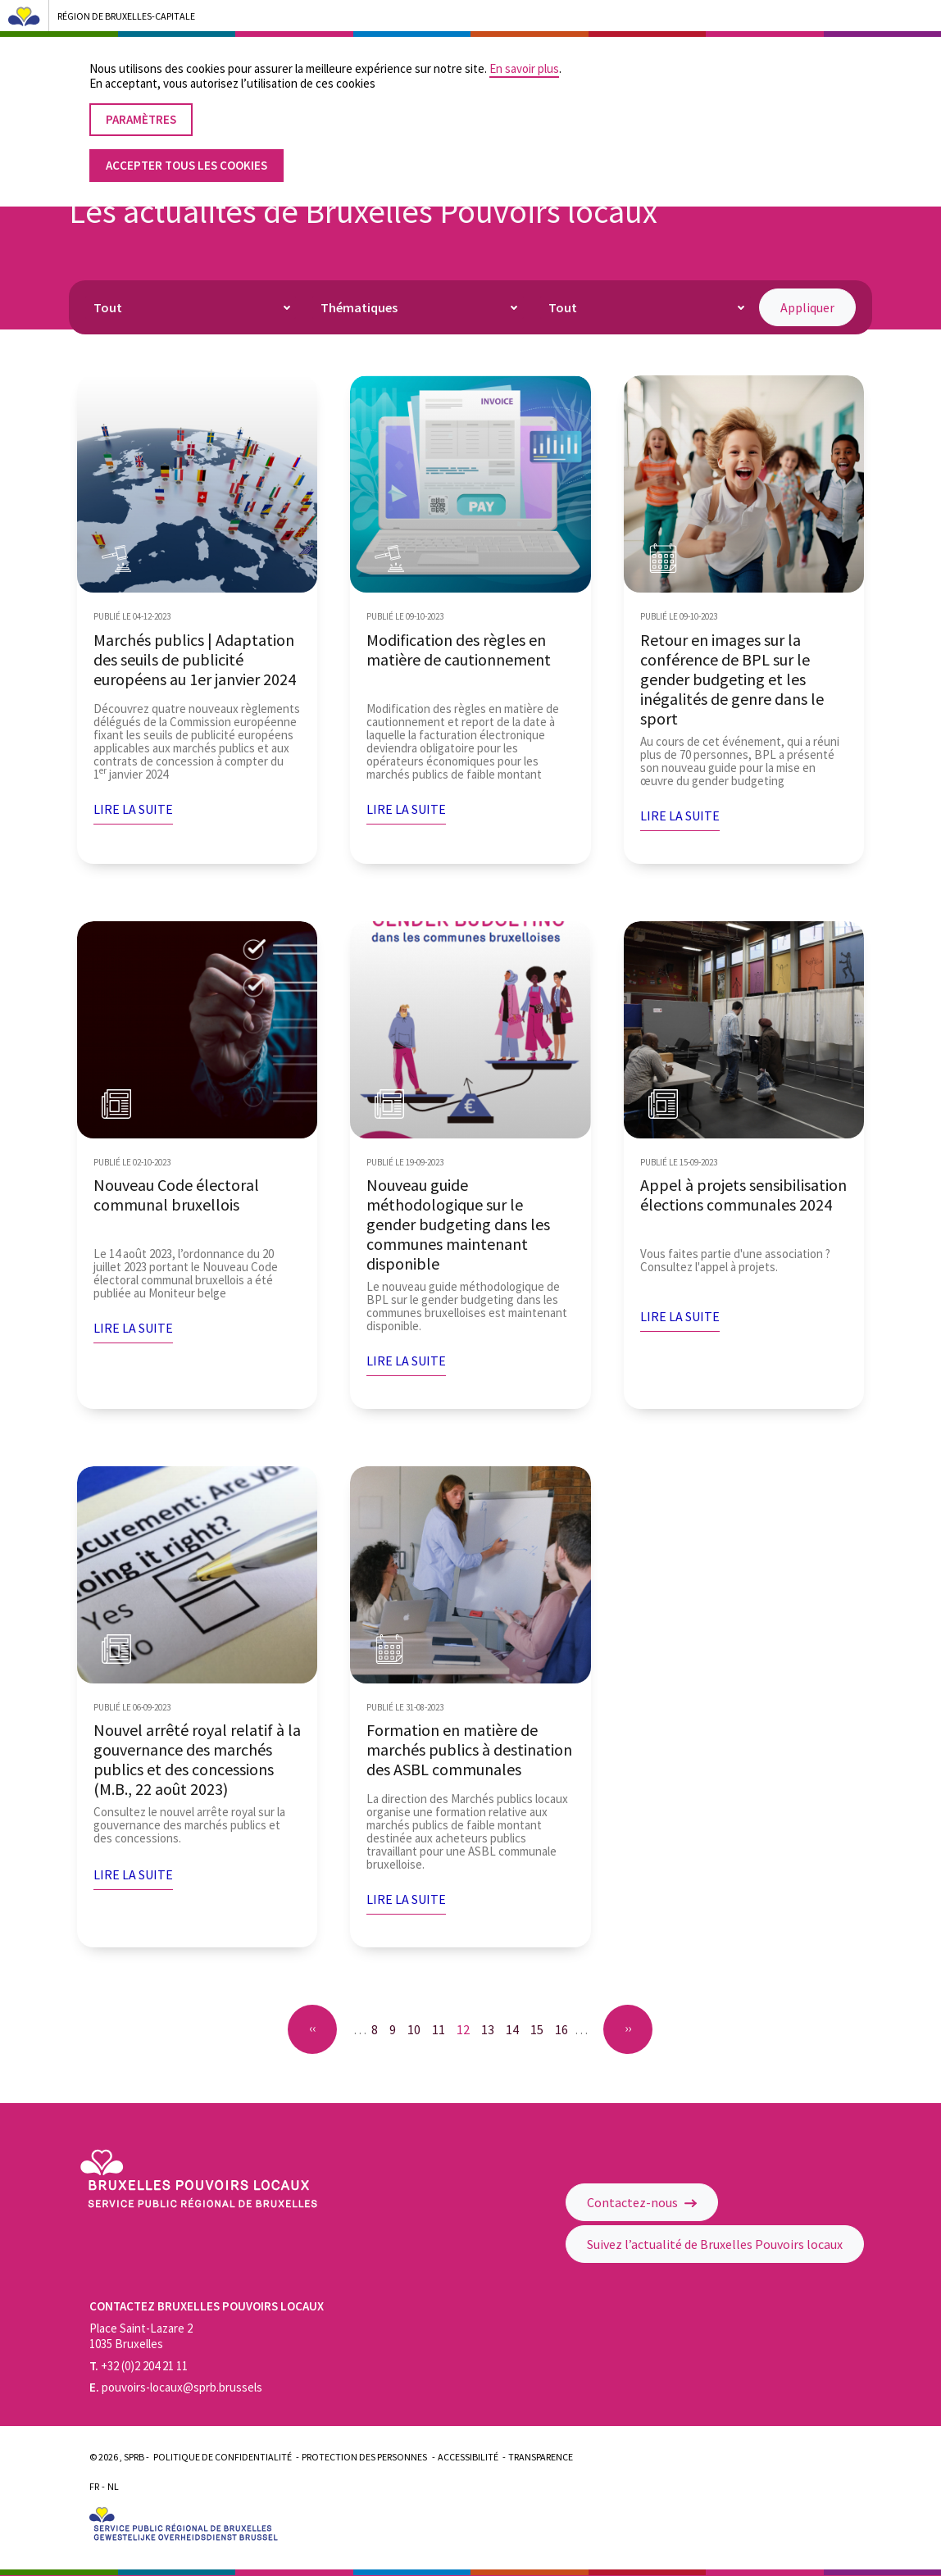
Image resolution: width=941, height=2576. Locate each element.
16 (565, 2029)
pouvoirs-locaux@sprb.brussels (175, 2387)
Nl (113, 2486)
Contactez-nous (642, 2202)
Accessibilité (468, 2457)
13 (491, 2029)
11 (442, 2029)
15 (540, 2029)
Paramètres (141, 108)
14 (515, 2029)
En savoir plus (524, 57)
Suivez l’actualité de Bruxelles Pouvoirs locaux (715, 2244)
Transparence (540, 2457)
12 (466, 2031)
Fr (94, 2486)
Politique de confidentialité (222, 2457)
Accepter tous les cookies (186, 153)
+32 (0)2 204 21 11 (138, 2366)
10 (417, 2029)
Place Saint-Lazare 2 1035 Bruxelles (141, 2335)
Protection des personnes (364, 2457)
